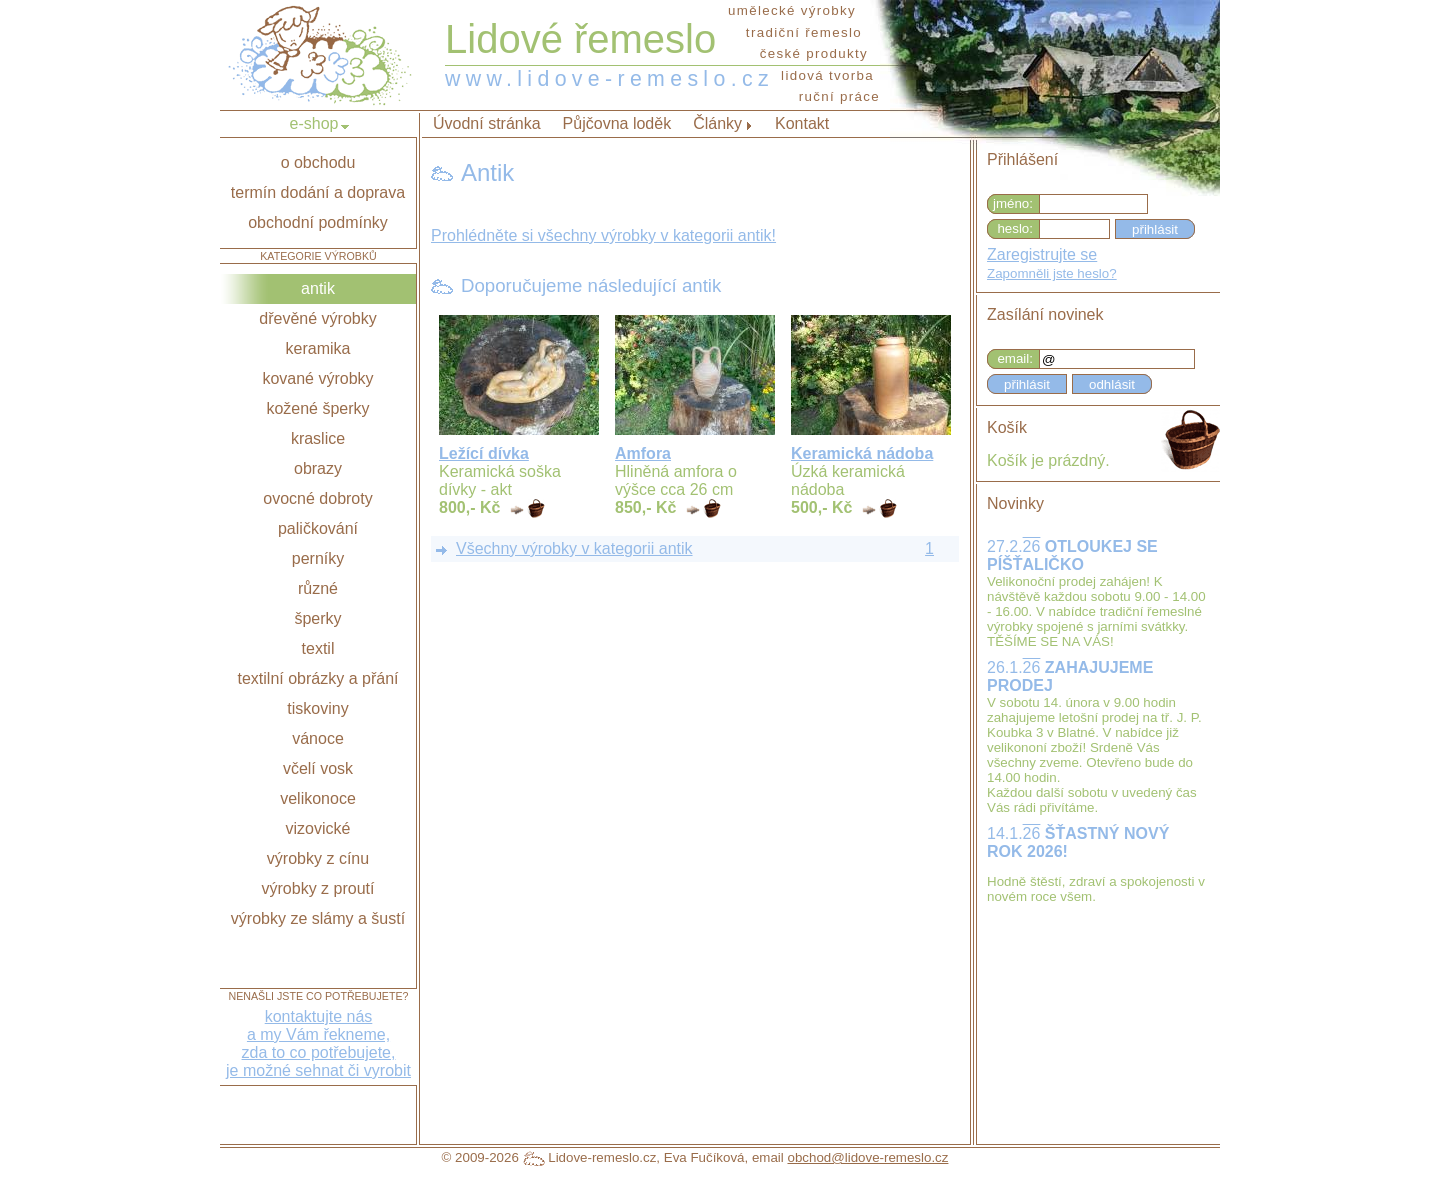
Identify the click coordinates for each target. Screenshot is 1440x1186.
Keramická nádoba (862, 453)
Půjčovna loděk (617, 123)
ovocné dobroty (317, 498)
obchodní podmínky (318, 222)
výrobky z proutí (318, 888)
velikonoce (318, 798)
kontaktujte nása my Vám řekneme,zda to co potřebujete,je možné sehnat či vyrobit (318, 1043)
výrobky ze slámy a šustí (318, 918)
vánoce (318, 738)
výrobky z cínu (318, 858)
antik (318, 288)
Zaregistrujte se (1042, 254)
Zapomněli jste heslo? (1052, 273)
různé (318, 588)
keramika (318, 348)
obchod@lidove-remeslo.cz (867, 1157)
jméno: (1013, 203)
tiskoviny (317, 708)
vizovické (318, 828)
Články (717, 123)
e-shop (314, 123)
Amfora (643, 453)
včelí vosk (318, 768)
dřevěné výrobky (317, 318)
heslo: (1015, 228)
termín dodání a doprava (318, 192)
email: (1015, 358)
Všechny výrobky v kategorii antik (574, 548)
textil (318, 648)
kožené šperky (317, 408)
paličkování (318, 528)
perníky (318, 558)
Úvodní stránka (487, 123)
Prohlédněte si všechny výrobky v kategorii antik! (603, 235)
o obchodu (318, 162)
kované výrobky (317, 378)
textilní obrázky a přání (318, 678)
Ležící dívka (484, 453)
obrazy (318, 468)
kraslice (318, 438)
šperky (317, 618)
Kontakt (802, 123)
